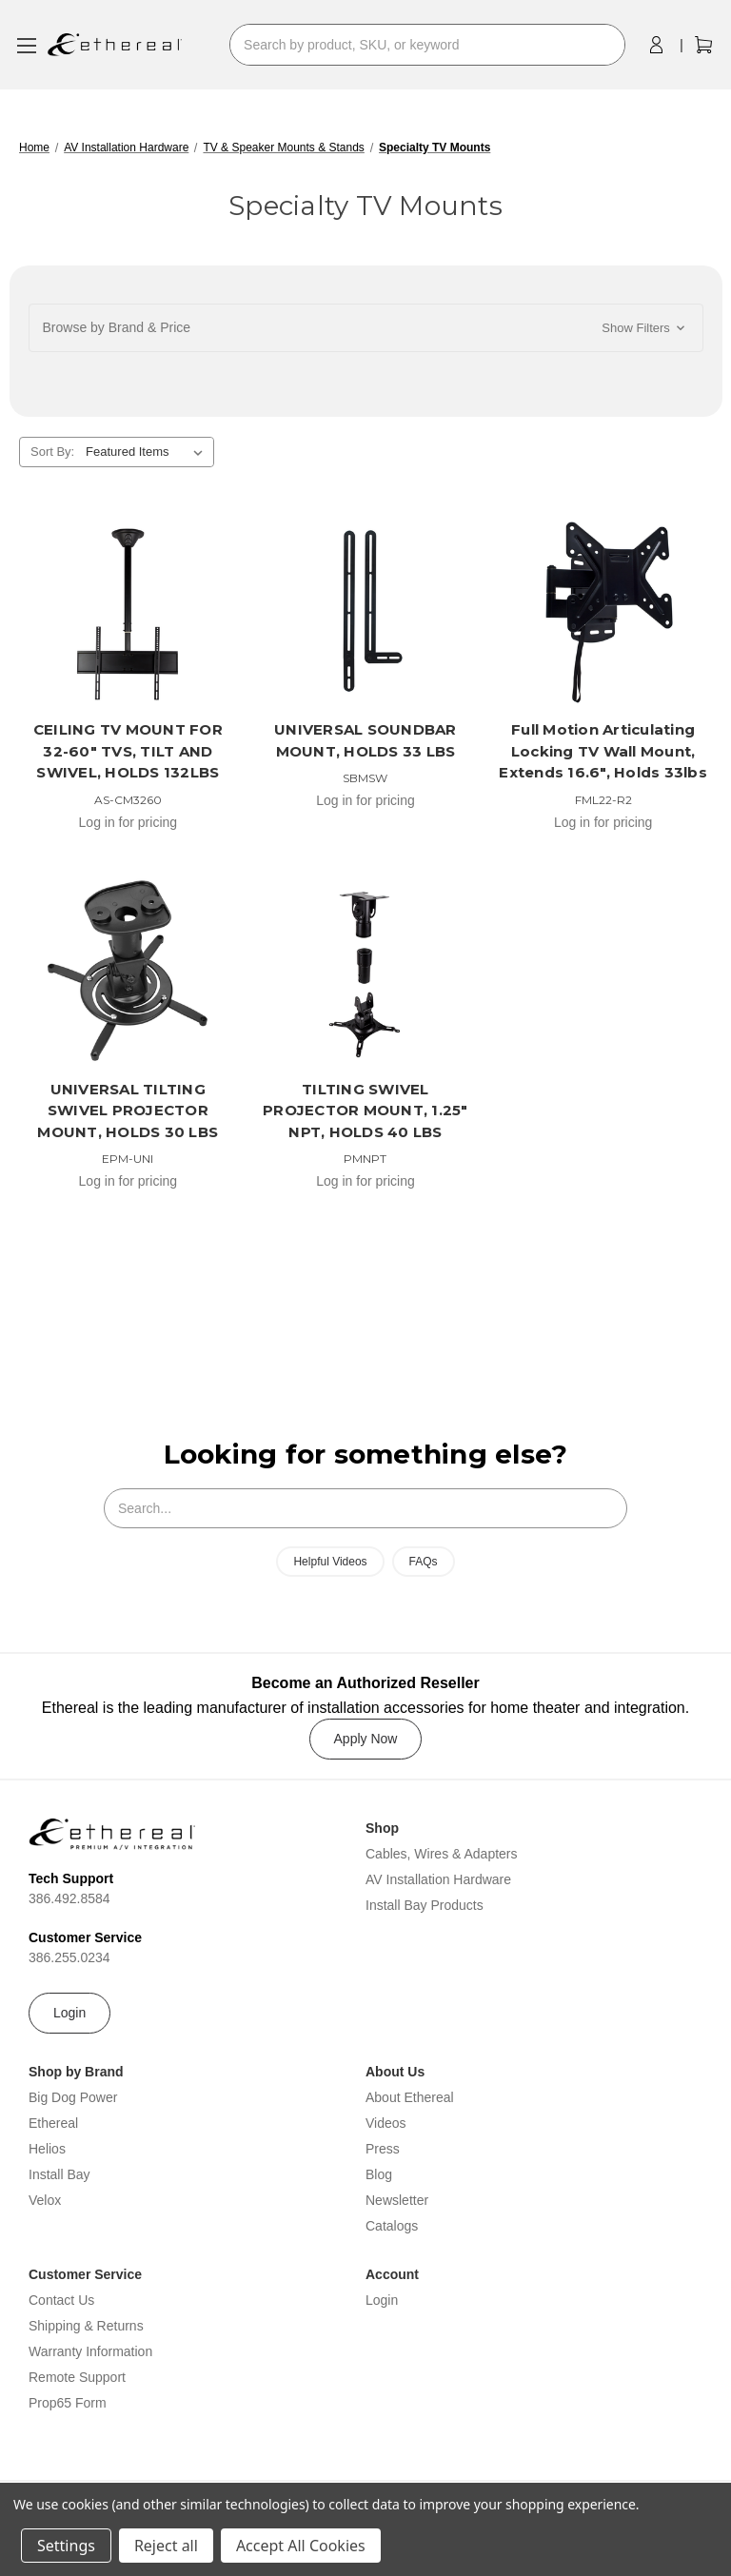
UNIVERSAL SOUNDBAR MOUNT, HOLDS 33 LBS (365, 740)
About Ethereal (410, 2097)
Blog (379, 2174)
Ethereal (53, 2123)
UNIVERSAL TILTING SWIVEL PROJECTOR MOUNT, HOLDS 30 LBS (127, 1110)
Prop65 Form (68, 2402)
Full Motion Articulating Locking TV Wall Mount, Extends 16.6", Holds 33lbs (603, 750)
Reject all (166, 2545)
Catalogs (392, 2225)
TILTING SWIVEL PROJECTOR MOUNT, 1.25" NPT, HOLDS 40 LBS (365, 1110)
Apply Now (366, 1738)
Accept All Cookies (301, 2545)
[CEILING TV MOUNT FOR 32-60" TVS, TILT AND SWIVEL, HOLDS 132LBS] (128, 612)
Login (69, 2012)
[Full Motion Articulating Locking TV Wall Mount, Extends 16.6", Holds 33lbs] (603, 612)
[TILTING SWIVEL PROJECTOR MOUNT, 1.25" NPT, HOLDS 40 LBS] (366, 970)
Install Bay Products (425, 1905)
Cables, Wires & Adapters (442, 1853)
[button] (366, 328)
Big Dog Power (73, 2097)
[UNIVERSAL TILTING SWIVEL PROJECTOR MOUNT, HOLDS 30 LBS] (128, 970)
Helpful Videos (329, 1561)
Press (383, 2148)
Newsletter (397, 2200)
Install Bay (59, 2174)
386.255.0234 (69, 1957)
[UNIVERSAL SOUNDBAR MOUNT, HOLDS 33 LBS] (366, 612)
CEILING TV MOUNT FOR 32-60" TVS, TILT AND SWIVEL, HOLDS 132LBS (128, 750)
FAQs (423, 1561)
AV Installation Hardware (438, 1879)
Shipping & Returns (86, 2325)
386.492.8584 (69, 1898)
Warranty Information (90, 2351)
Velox (45, 2200)
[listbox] (148, 452)
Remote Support (77, 2377)
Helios (47, 2148)
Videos (386, 2123)
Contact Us (61, 2300)
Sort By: (52, 451)
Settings (66, 2545)
